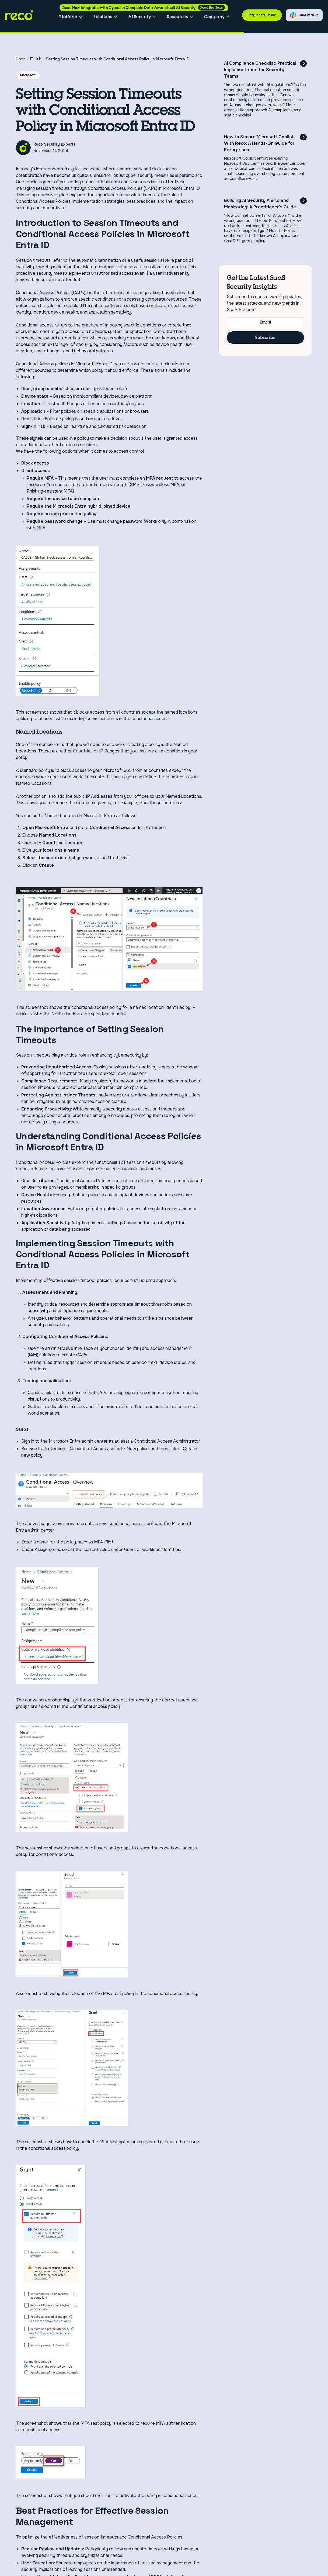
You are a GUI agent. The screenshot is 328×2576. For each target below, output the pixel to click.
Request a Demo (262, 15)
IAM (33, 1355)
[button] (71, 17)
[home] (21, 15)
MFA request (159, 478)
